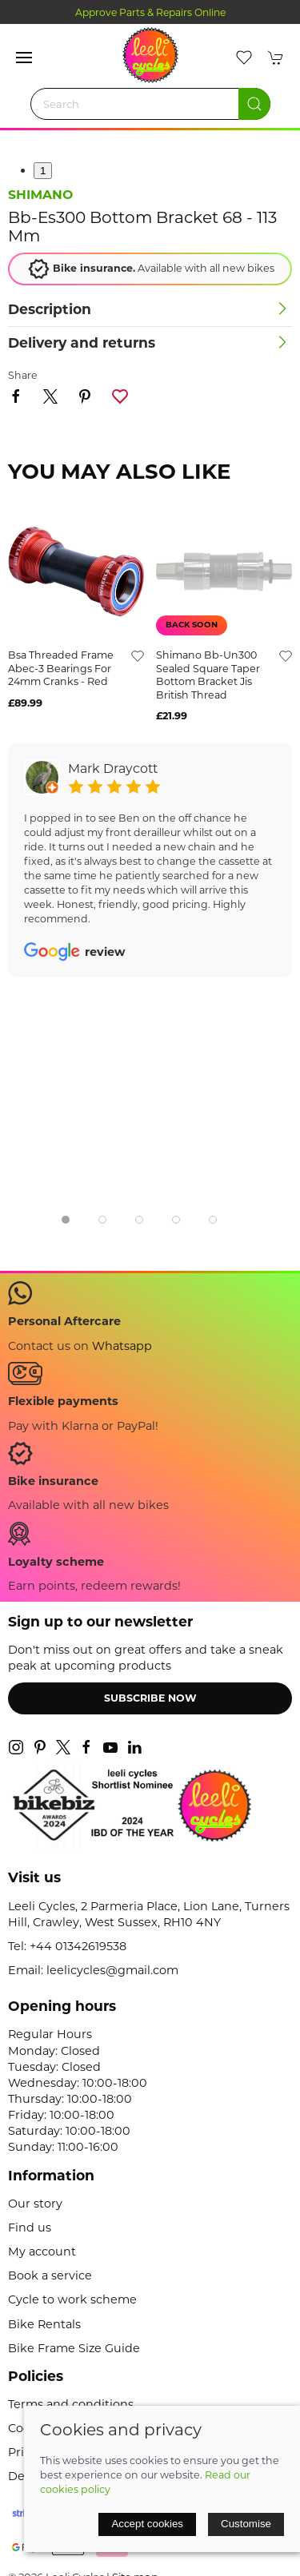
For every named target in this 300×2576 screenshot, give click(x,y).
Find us (29, 2227)
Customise (246, 2524)
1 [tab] (43, 171)
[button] (24, 58)
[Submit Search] (254, 104)
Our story (35, 2203)
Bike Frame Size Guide (74, 2348)
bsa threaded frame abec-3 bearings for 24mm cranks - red (61, 668)
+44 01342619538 (78, 1946)
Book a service (50, 2275)
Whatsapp (122, 1346)
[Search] (150, 104)
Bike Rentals (44, 2324)
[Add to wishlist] (137, 655)
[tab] (66, 1220)
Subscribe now (150, 1698)
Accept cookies (147, 2524)
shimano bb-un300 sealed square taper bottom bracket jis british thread (208, 675)
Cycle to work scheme (72, 2299)
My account (42, 2251)
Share (23, 375)
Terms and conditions (71, 2404)
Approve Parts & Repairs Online (150, 12)
